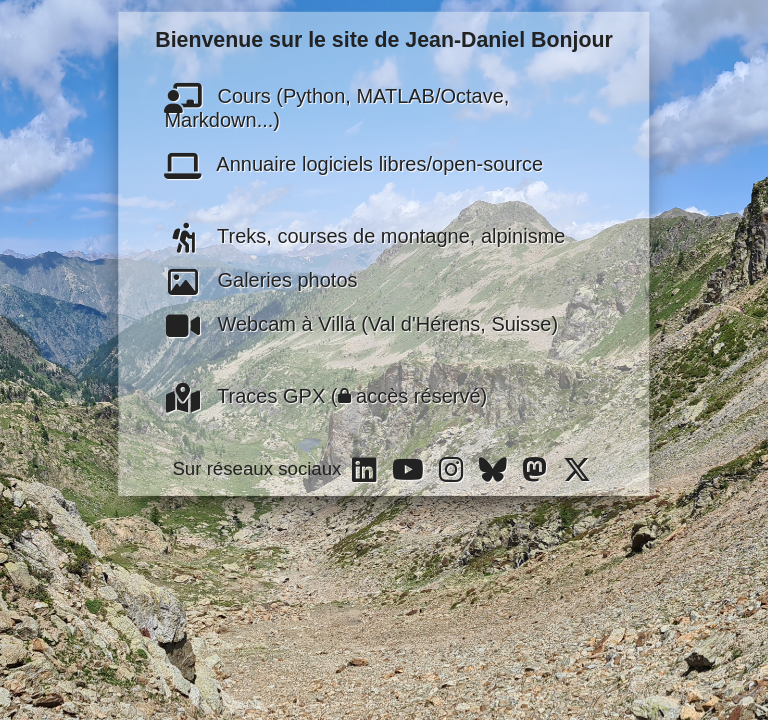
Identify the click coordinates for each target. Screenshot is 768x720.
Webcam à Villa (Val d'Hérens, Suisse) (361, 323)
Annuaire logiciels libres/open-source (353, 163)
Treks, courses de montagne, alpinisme (364, 235)
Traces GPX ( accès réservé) (325, 395)
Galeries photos (260, 279)
